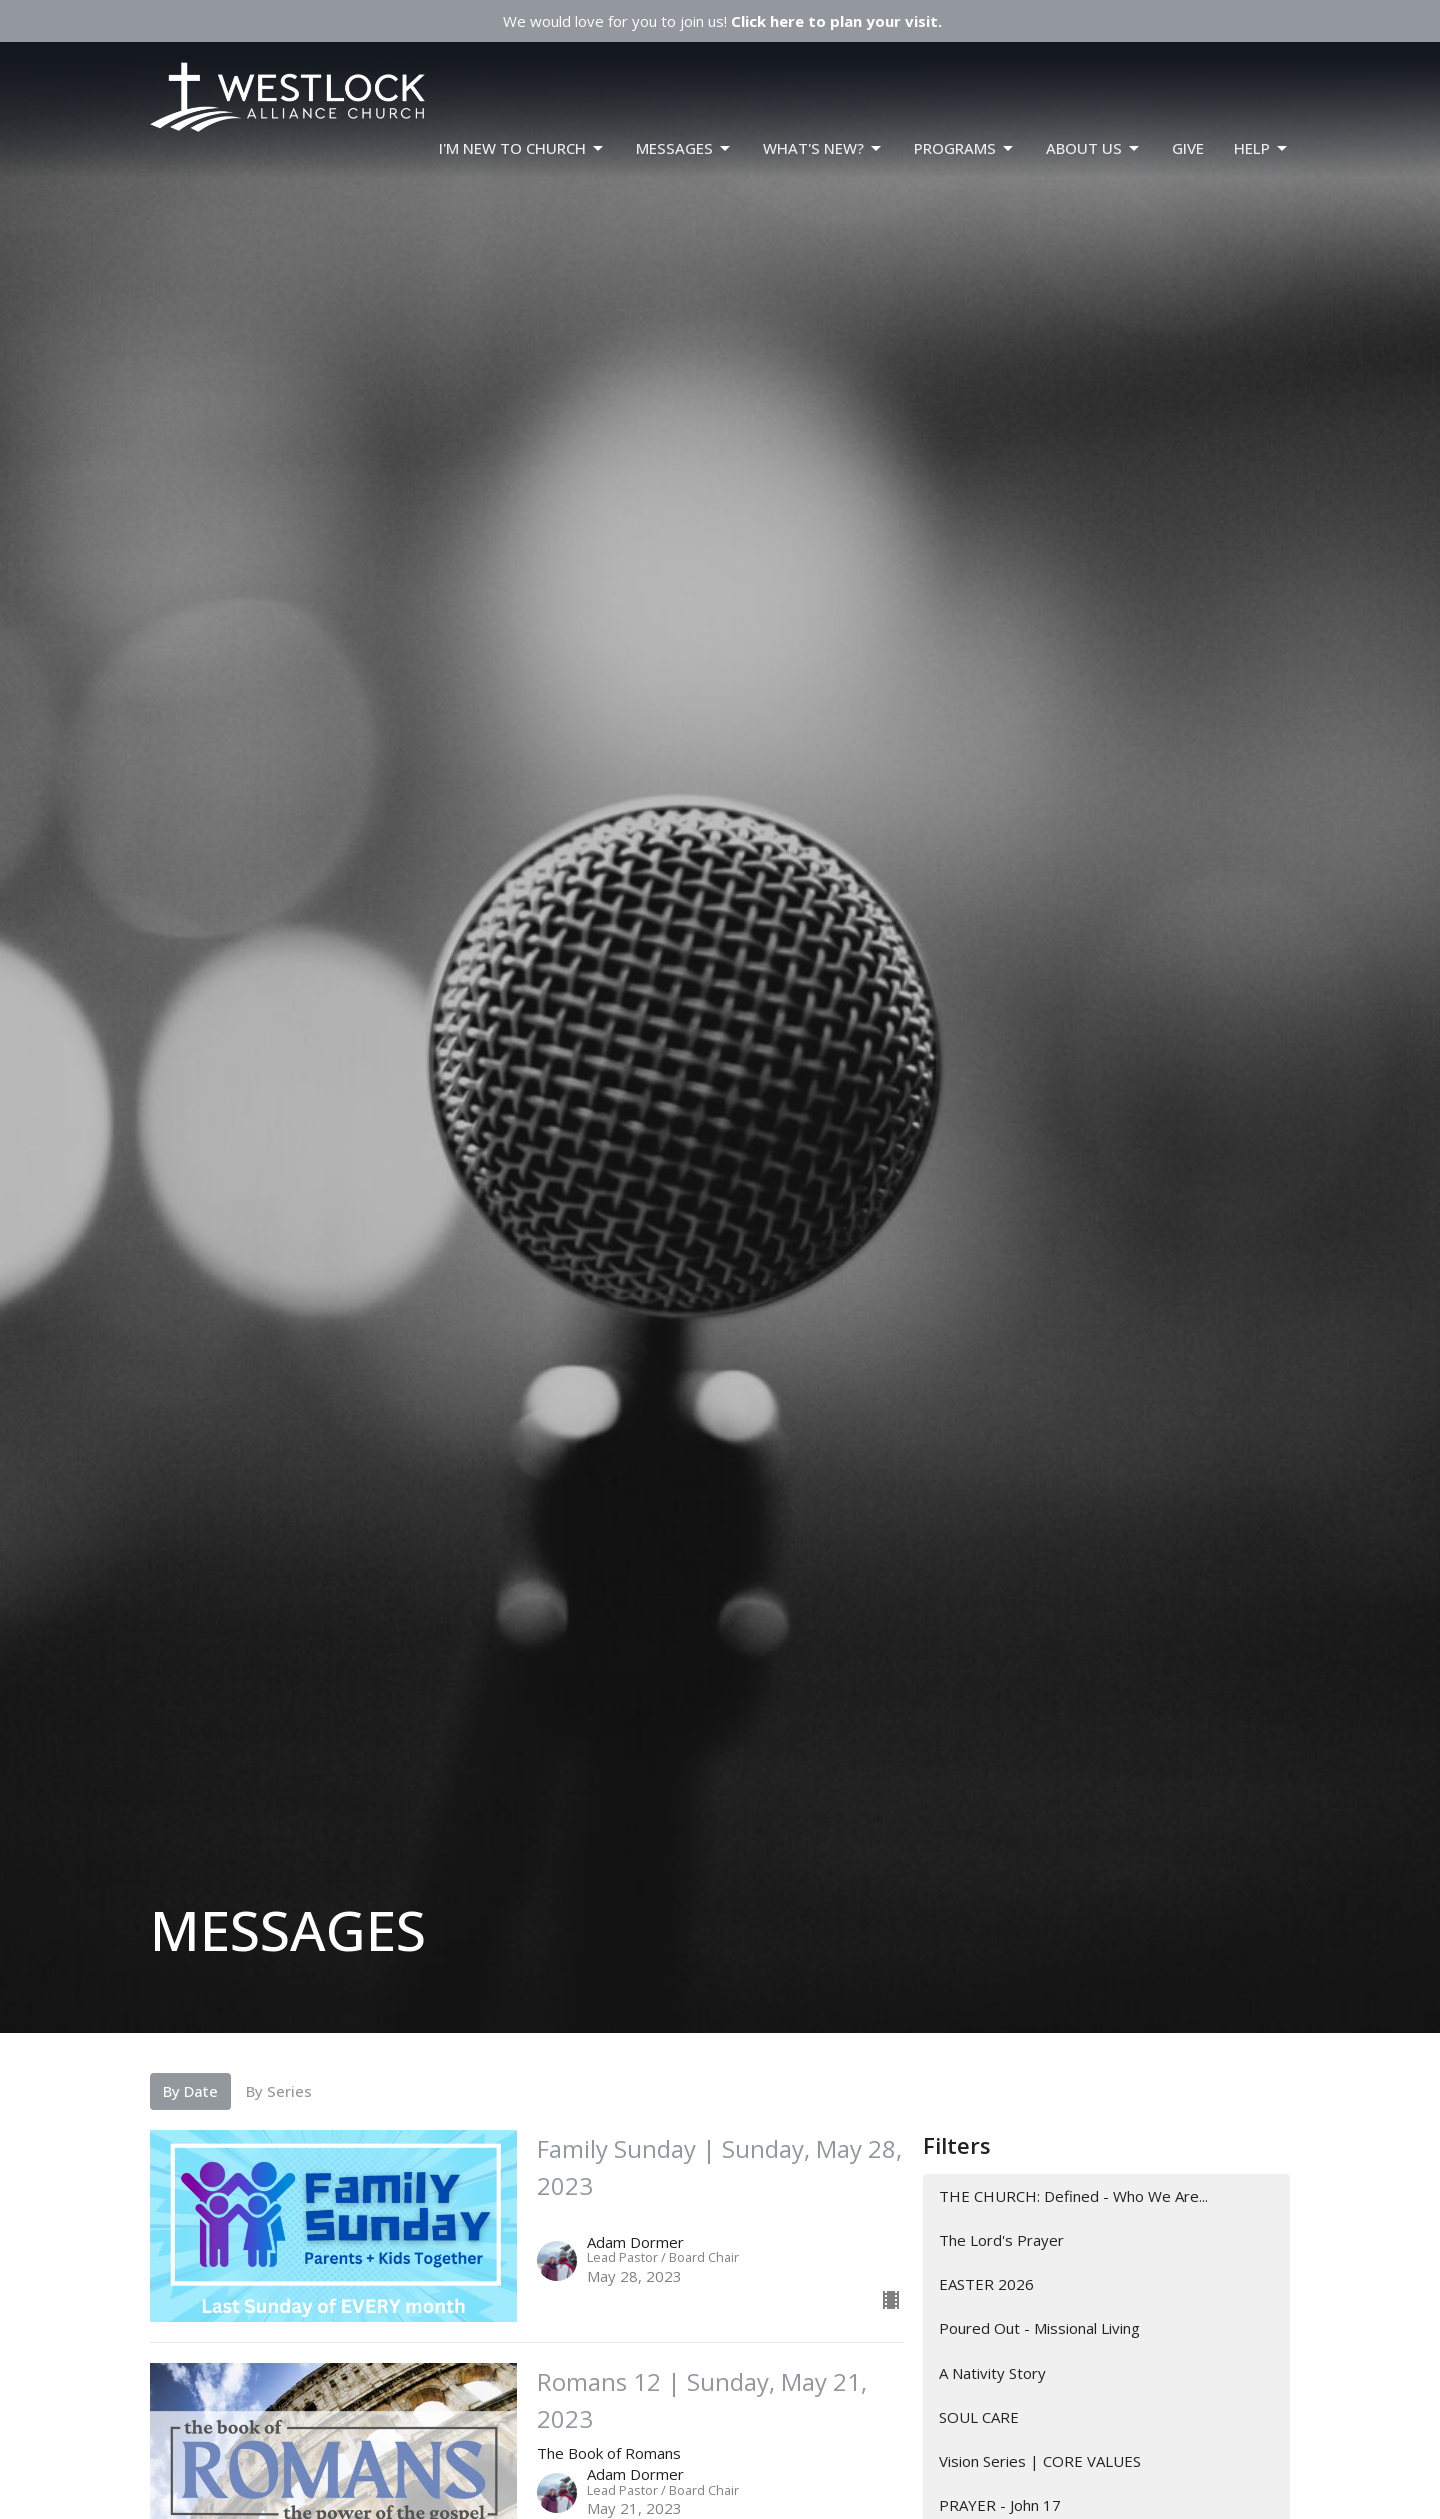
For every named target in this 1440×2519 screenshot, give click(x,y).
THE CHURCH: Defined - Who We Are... (1073, 2196)
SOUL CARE (979, 2417)
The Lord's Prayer (1001, 2240)
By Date (190, 2091)
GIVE (1188, 148)
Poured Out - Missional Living (1039, 2328)
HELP (1262, 148)
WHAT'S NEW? (823, 148)
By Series (279, 2091)
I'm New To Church (522, 148)
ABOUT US (1094, 148)
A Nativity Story (992, 2373)
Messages (684, 148)
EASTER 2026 (986, 2284)
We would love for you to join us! (722, 21)
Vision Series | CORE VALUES (1040, 2461)
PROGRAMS (965, 148)
